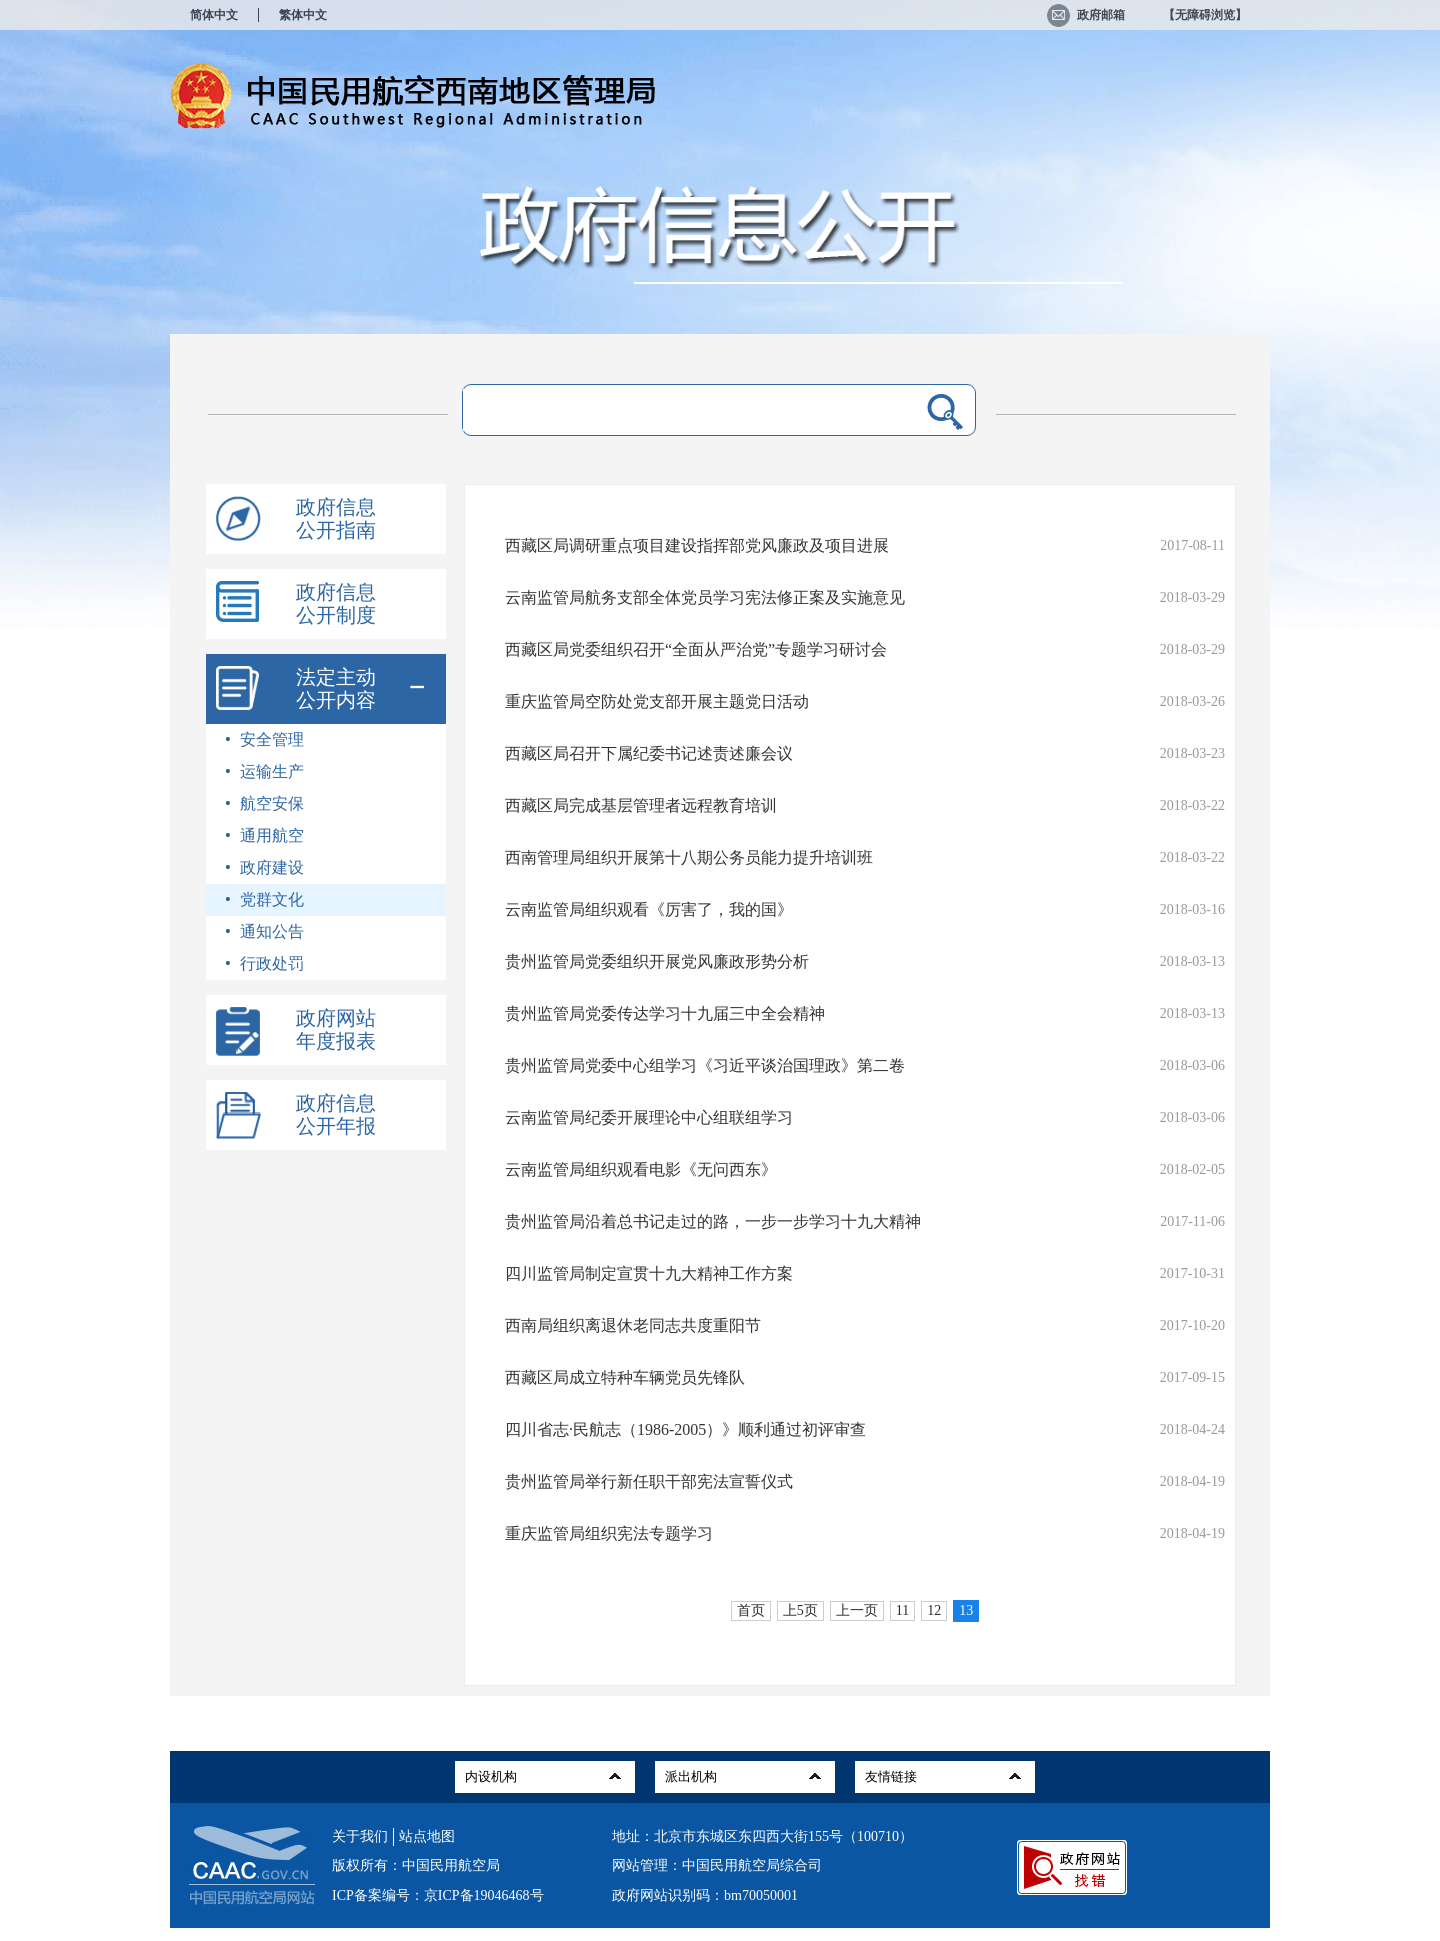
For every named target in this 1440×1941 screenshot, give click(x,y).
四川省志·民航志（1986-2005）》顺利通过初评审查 (685, 1429)
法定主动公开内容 (336, 688)
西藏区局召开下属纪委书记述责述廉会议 (649, 753)
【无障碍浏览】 (1205, 15)
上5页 (800, 1610)
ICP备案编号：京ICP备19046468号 (438, 1895)
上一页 (857, 1610)
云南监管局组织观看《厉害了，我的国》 (649, 909)
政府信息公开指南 (336, 518)
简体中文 (214, 15)
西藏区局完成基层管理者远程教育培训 (641, 805)
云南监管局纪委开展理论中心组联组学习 (649, 1117)
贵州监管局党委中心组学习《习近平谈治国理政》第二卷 (705, 1065)
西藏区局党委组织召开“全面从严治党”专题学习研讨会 (696, 649)
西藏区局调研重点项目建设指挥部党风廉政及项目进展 (697, 545)
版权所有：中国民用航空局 (416, 1865)
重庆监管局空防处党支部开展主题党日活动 (657, 701)
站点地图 (427, 1836)
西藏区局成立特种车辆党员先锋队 (625, 1377)
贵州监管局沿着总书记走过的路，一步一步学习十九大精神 (713, 1221)
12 (934, 1610)
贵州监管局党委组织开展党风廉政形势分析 (657, 961)
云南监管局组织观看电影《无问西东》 (641, 1169)
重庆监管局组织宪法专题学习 (609, 1533)
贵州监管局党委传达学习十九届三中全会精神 (665, 1013)
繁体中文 (303, 15)
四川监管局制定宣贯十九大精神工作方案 (649, 1273)
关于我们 (360, 1836)
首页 (751, 1610)
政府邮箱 (1086, 15)
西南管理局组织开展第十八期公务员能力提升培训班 (689, 857)
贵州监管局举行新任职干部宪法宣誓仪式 (649, 1481)
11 (902, 1610)
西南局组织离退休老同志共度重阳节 (633, 1325)
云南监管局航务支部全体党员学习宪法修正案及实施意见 (705, 597)
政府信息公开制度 (336, 603)
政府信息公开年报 (336, 1114)
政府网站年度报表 (336, 1029)
